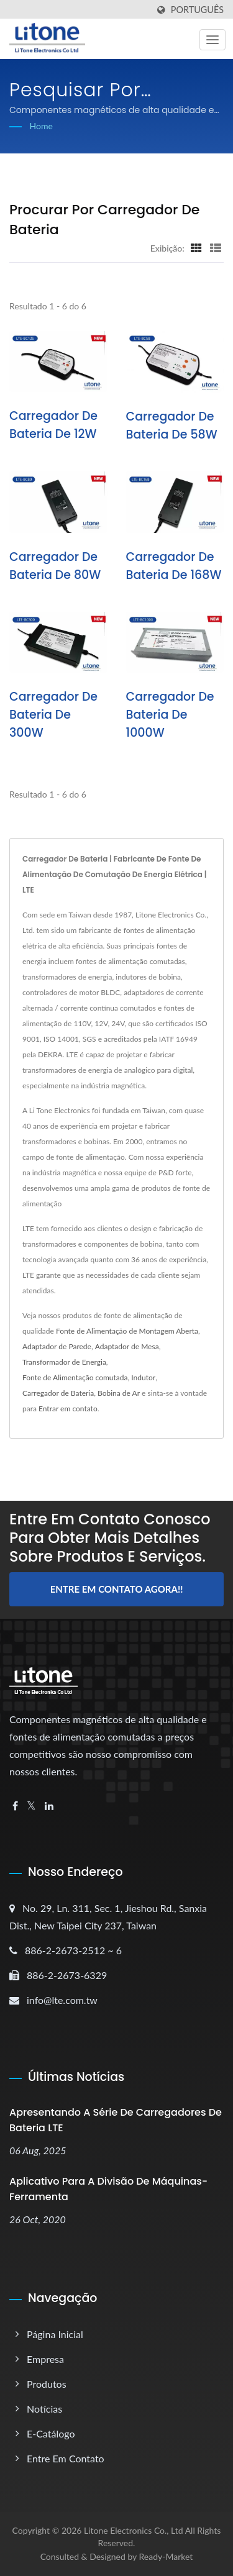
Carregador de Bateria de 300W (53, 714)
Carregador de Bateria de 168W (174, 565)
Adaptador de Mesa (127, 1346)
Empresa (45, 2359)
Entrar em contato (68, 1408)
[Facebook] (15, 1806)
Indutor (143, 1377)
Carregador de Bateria (58, 1393)
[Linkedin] (49, 1806)
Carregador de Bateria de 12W (53, 424)
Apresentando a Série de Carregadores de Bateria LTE (115, 2120)
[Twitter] (31, 1806)
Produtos (46, 2384)
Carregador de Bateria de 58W (171, 425)
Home (41, 126)
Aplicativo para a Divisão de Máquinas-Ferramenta (108, 2189)
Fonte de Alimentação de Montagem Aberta (127, 1331)
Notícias (44, 2408)
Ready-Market (166, 2556)
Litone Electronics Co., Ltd (133, 2530)
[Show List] (216, 248)
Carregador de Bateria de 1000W (170, 714)
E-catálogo (51, 2433)
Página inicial (55, 2334)
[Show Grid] (196, 248)
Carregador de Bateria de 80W (55, 565)
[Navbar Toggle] (212, 39)
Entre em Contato (65, 2458)
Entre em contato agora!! (116, 1589)
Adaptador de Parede (56, 1346)
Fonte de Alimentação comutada (75, 1377)
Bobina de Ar (119, 1393)
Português (197, 10)
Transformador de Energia (64, 1362)
